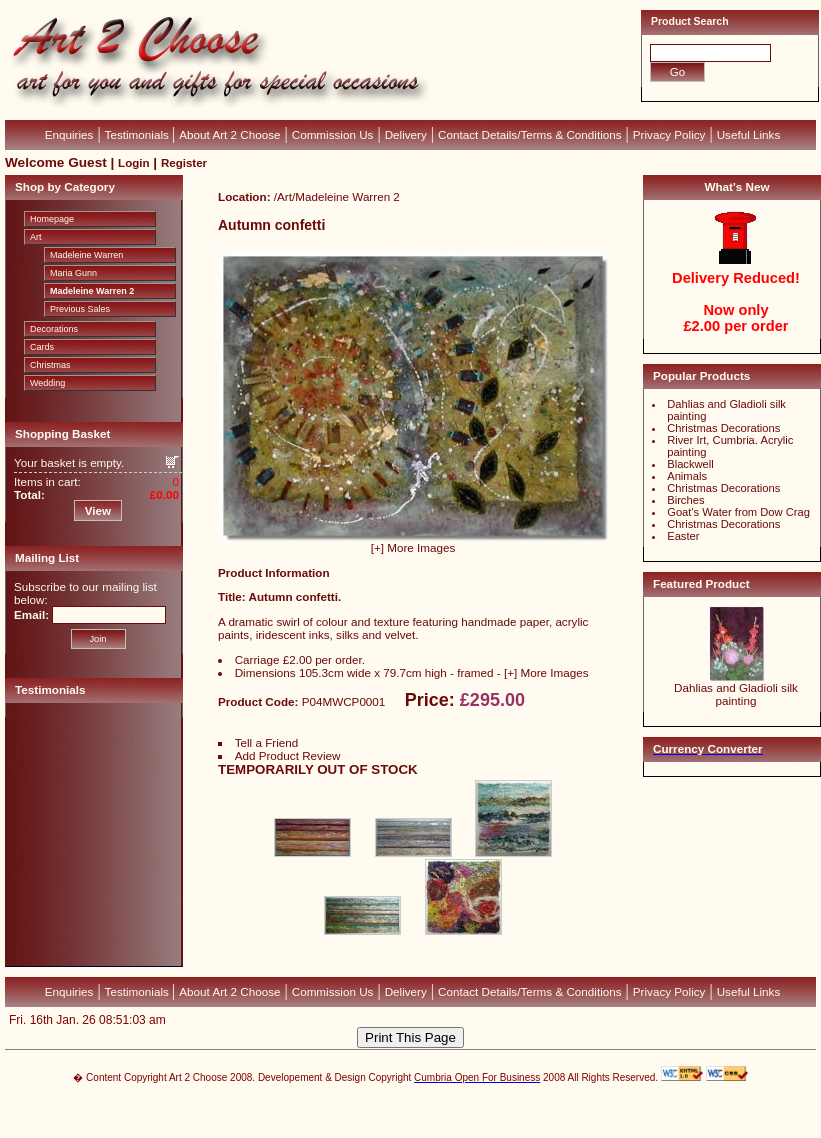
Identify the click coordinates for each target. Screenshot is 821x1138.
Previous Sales (80, 309)
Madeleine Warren (86, 255)
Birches (685, 500)
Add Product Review (288, 755)
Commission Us (333, 134)
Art (36, 237)
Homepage (52, 219)
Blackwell (690, 464)
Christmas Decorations (723, 428)
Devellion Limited (380, 1115)
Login (133, 163)
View (98, 510)
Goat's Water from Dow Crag (738, 512)
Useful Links (749, 134)
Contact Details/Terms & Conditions (530, 134)
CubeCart (431, 1105)
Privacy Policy (669, 134)
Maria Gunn (73, 273)
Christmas (50, 365)
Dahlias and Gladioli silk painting (736, 694)
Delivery (406, 134)
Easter (683, 536)
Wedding (47, 383)
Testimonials (138, 134)
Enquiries (69, 134)
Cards (42, 347)
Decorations (54, 329)
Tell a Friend (267, 742)
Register (184, 163)
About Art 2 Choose (229, 134)
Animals (687, 476)
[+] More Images (413, 547)
